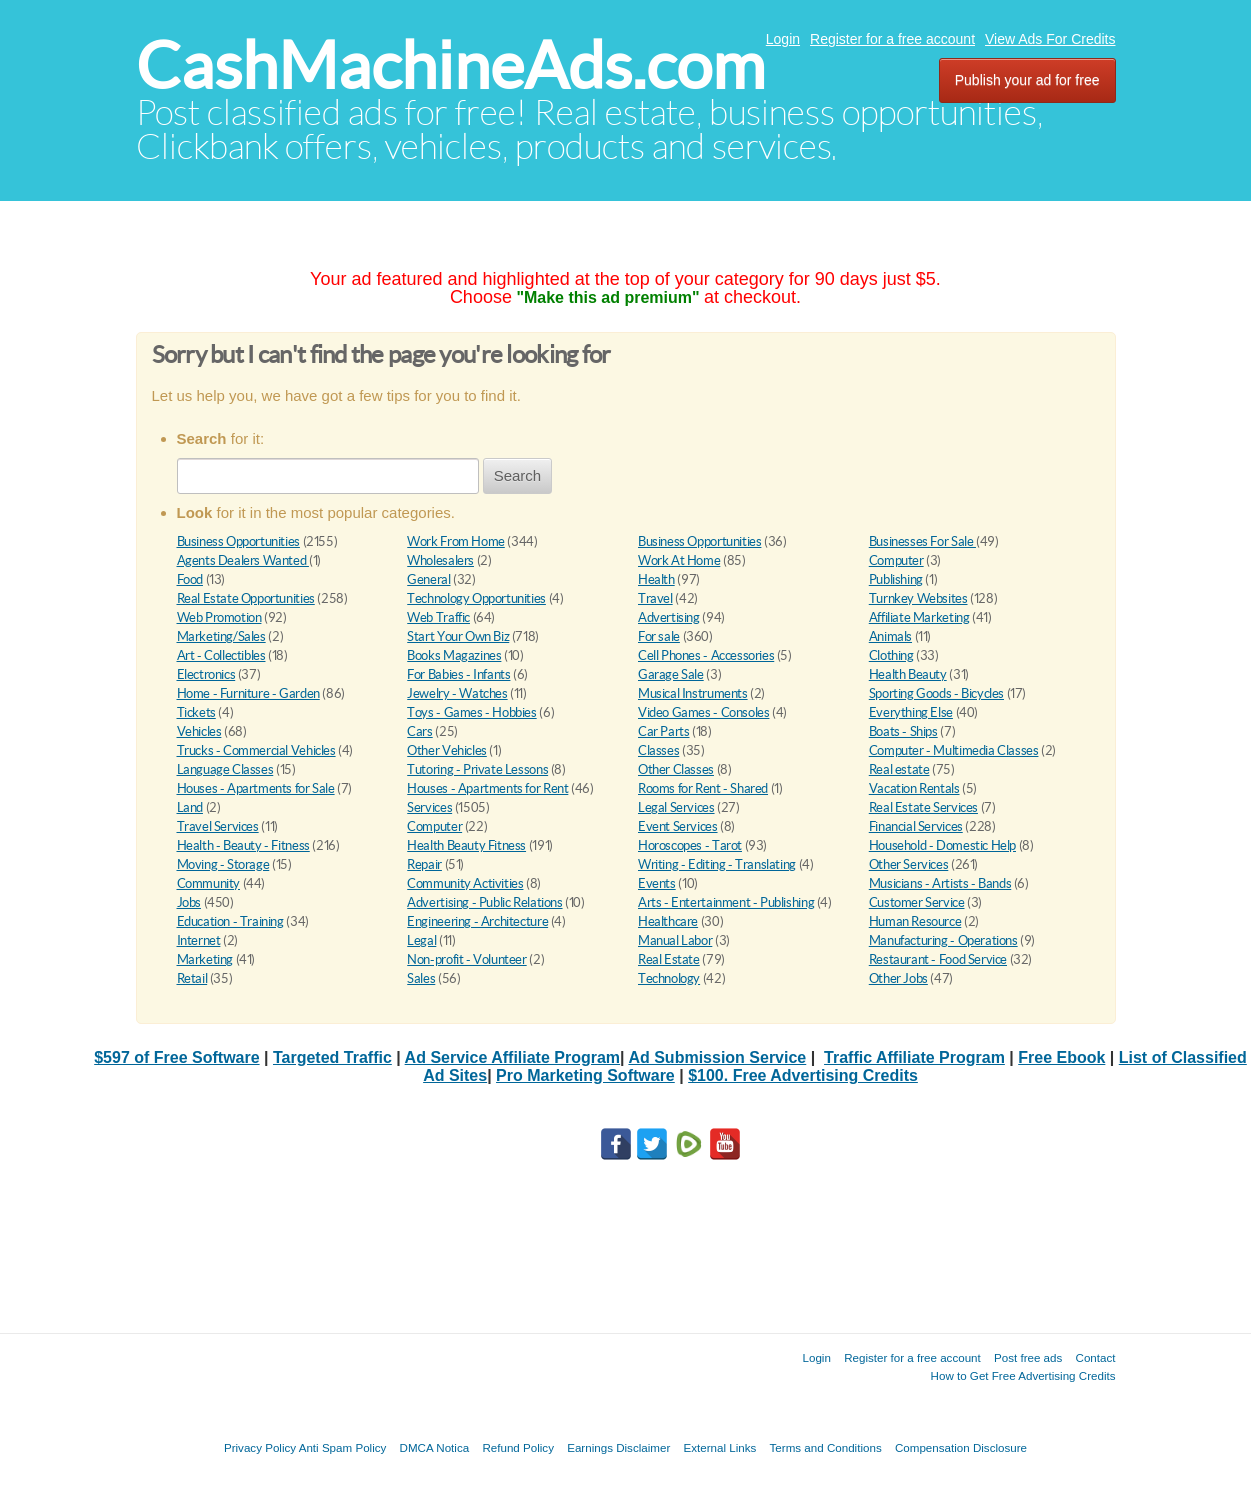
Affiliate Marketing (919, 617)
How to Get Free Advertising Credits (1023, 1375)
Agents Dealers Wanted (243, 560)
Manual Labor (675, 940)
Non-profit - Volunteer (466, 959)
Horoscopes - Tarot (690, 845)
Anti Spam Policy (343, 1447)
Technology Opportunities (476, 598)
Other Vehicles (447, 750)
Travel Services (218, 826)
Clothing (891, 655)
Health (656, 579)
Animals (890, 636)
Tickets (196, 712)
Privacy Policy (260, 1447)
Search (518, 475)
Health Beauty (908, 674)
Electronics (206, 674)
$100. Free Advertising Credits (803, 1075)
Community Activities (465, 883)
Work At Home (679, 560)
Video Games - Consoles (703, 712)
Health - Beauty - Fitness (243, 845)
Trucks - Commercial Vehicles (256, 750)
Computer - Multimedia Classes (954, 750)
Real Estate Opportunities (246, 598)
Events (657, 883)
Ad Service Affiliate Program (512, 1057)
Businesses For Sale (922, 541)
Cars (419, 731)
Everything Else (911, 712)
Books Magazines (454, 655)
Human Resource (915, 921)
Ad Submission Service (717, 1057)
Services (429, 807)
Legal (421, 940)
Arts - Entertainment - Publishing (726, 902)
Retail (192, 978)
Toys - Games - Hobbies (471, 712)
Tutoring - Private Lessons (477, 769)
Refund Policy (518, 1447)
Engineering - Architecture (477, 921)
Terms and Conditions (826, 1447)
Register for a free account (892, 39)
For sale (659, 636)
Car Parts (664, 731)
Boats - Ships (903, 731)
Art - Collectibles (221, 655)
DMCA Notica (435, 1447)
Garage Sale (671, 674)
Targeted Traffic (332, 1057)
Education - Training (230, 921)
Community (209, 883)
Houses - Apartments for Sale (256, 788)
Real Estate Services (923, 807)
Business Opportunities (238, 541)
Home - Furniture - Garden (248, 693)
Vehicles (199, 731)
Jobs (189, 902)
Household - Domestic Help (942, 845)
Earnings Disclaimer (618, 1447)
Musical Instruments (693, 693)
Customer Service (917, 902)
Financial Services (916, 826)
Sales (421, 978)
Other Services (909, 864)
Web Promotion (219, 617)
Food (190, 579)
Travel (655, 598)
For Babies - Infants (458, 674)
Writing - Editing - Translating (717, 864)
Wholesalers (440, 560)
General (428, 579)
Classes (658, 750)
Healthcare (668, 921)
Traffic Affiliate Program (914, 1057)
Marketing (205, 959)
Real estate (899, 769)
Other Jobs (898, 978)
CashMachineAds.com (450, 65)
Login (783, 39)
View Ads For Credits (1050, 39)
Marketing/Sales (221, 636)
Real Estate (669, 959)
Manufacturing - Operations (943, 940)
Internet (199, 940)
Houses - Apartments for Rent (487, 788)
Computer (896, 560)
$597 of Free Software (176, 1057)
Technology (669, 978)
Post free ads (1028, 1357)
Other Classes (676, 769)
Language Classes (225, 769)
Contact (1096, 1357)
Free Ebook (1061, 1057)
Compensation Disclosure (961, 1447)
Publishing (896, 579)
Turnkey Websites (918, 598)
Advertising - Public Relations (484, 902)
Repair (424, 864)
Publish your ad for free (1027, 80)
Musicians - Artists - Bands (940, 883)
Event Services (678, 826)
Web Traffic (438, 617)
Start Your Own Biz (458, 636)
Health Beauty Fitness (466, 845)
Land (190, 807)
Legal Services (676, 807)
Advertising (669, 617)
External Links (720, 1447)
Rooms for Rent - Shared (703, 788)
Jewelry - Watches (457, 693)
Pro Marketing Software (585, 1075)
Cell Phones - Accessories (706, 655)
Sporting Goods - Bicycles (936, 693)
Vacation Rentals (914, 788)
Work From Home (456, 541)
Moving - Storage (223, 864)
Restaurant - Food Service (938, 959)
